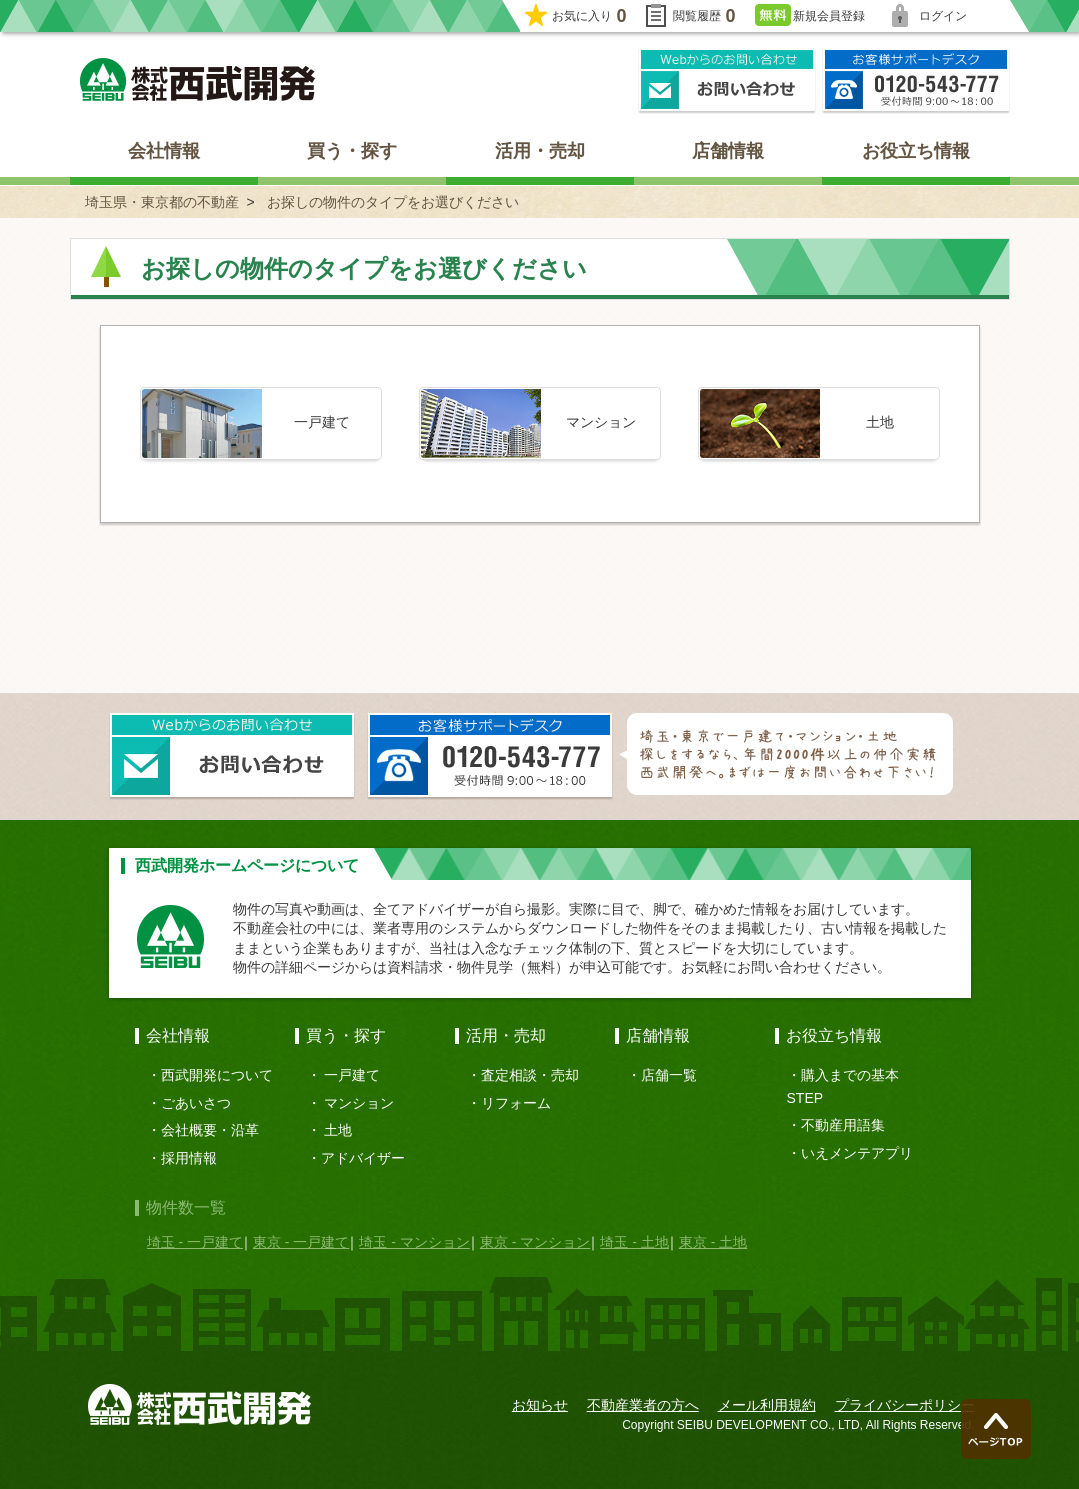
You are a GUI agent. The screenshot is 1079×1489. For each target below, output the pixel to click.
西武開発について (217, 1075)
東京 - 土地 (713, 1242)
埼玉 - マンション (414, 1242)
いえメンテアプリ (857, 1153)
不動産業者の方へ (643, 1405)
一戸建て (352, 1075)
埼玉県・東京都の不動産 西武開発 (197, 79)
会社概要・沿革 (210, 1130)
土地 (338, 1130)
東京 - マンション (535, 1242)
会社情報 (164, 151)
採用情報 (189, 1158)
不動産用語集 (843, 1125)
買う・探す (352, 151)
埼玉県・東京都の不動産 (162, 202)
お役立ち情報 (916, 151)
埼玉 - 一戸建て (195, 1242)
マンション (359, 1103)
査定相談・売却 (530, 1075)
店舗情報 (728, 151)
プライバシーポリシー (905, 1405)
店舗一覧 (669, 1075)
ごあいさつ (196, 1103)
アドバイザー (363, 1158)
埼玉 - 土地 (634, 1242)
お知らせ (540, 1405)
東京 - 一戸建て (301, 1242)
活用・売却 (540, 151)
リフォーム (516, 1103)
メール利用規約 (767, 1405)
